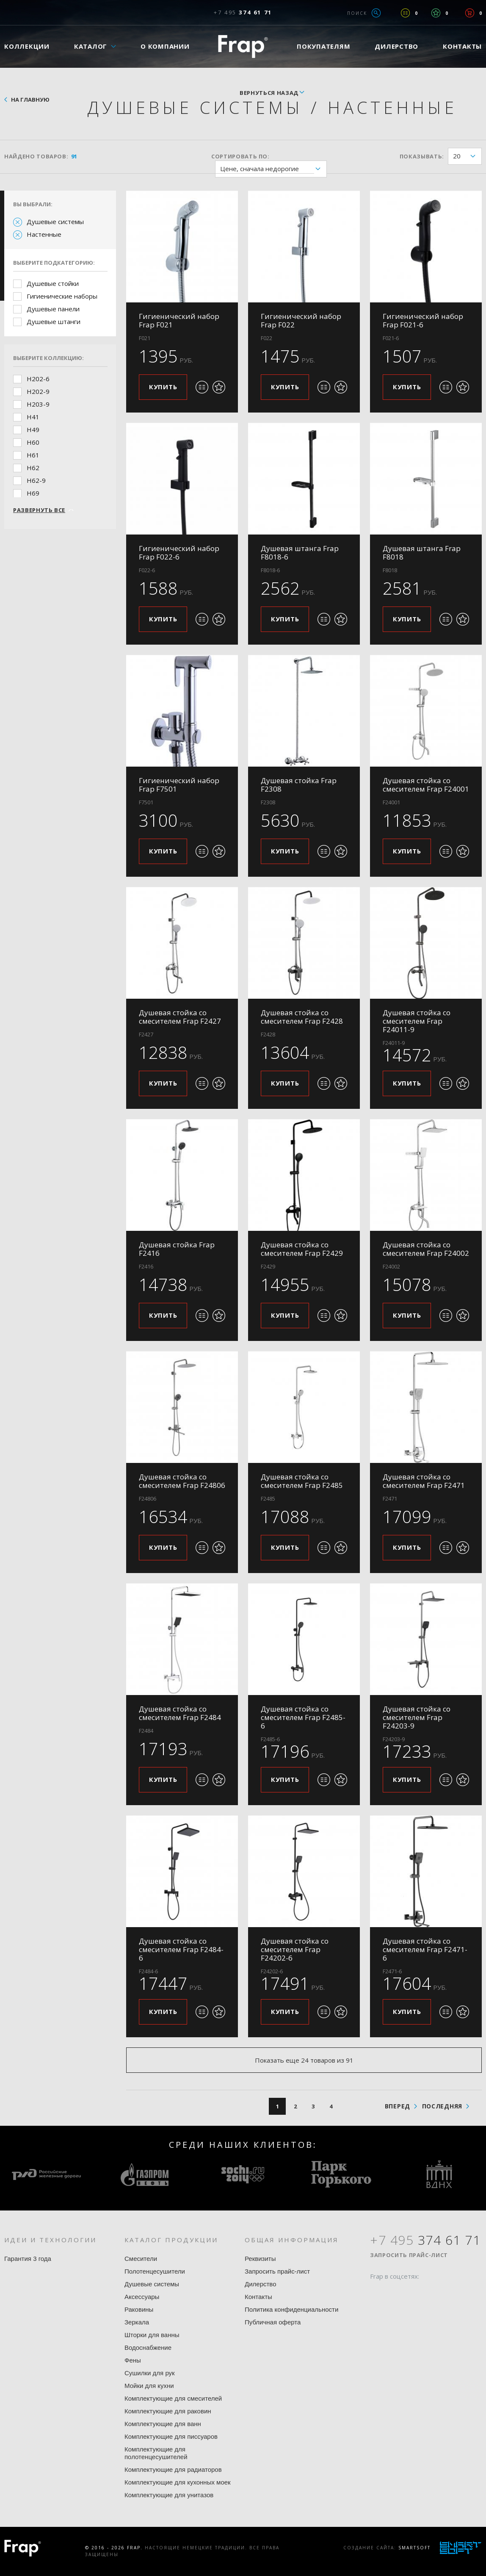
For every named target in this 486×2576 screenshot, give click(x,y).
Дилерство (396, 46)
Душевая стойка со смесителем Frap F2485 (302, 1481)
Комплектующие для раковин (167, 2411)
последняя (442, 2106)
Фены (132, 2360)
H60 (33, 442)
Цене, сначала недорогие (273, 169)
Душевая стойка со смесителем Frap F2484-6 (181, 1949)
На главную (30, 99)
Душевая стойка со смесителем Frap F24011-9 (416, 1021)
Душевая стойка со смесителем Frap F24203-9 (416, 1717)
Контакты (258, 2296)
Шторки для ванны (151, 2334)
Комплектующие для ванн (162, 2423)
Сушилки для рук (149, 2373)
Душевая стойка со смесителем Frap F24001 (426, 785)
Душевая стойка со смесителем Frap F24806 (182, 1481)
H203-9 (38, 404)
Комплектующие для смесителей (173, 2398)
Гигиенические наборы (62, 296)
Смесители (140, 2258)
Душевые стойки (53, 283)
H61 (33, 455)
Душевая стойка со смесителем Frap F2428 (302, 1017)
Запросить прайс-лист (277, 2271)
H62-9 (36, 480)
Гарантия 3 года (27, 2258)
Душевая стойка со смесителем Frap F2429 (302, 1249)
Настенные (44, 234)
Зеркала (136, 2322)
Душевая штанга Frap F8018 (422, 552)
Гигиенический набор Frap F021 (179, 320)
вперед (397, 2106)
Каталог (90, 46)
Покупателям (323, 46)
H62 (33, 467)
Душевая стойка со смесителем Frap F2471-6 (425, 1949)
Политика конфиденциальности (291, 2309)
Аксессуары (141, 2296)
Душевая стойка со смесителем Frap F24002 (426, 1249)
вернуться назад (269, 93)
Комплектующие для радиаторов (173, 2469)
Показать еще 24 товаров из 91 (304, 2060)
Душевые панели (53, 309)
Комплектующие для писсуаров (171, 2436)
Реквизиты (260, 2258)
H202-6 (38, 378)
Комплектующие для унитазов (168, 2494)
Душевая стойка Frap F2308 (299, 785)
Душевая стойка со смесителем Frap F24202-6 (295, 1949)
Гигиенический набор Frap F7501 (179, 785)
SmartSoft (414, 2548)
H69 (33, 493)
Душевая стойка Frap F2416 (177, 1249)
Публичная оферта (273, 2322)
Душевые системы (55, 221)
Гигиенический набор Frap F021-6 (423, 320)
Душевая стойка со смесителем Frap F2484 (180, 1713)
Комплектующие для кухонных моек (177, 2482)
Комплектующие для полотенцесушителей (156, 2453)
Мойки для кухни (149, 2385)
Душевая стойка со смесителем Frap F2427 (180, 1017)
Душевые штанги (53, 321)
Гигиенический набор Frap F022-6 (179, 552)
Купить (163, 386)
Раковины (138, 2309)
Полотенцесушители (154, 2271)
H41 (33, 417)
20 (467, 156)
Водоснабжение (147, 2347)
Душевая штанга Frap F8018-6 (300, 552)
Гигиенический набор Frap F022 (301, 320)
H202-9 (38, 391)
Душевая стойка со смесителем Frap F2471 (424, 1481)
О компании (165, 46)
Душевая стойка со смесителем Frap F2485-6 (303, 1717)
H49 (33, 429)
